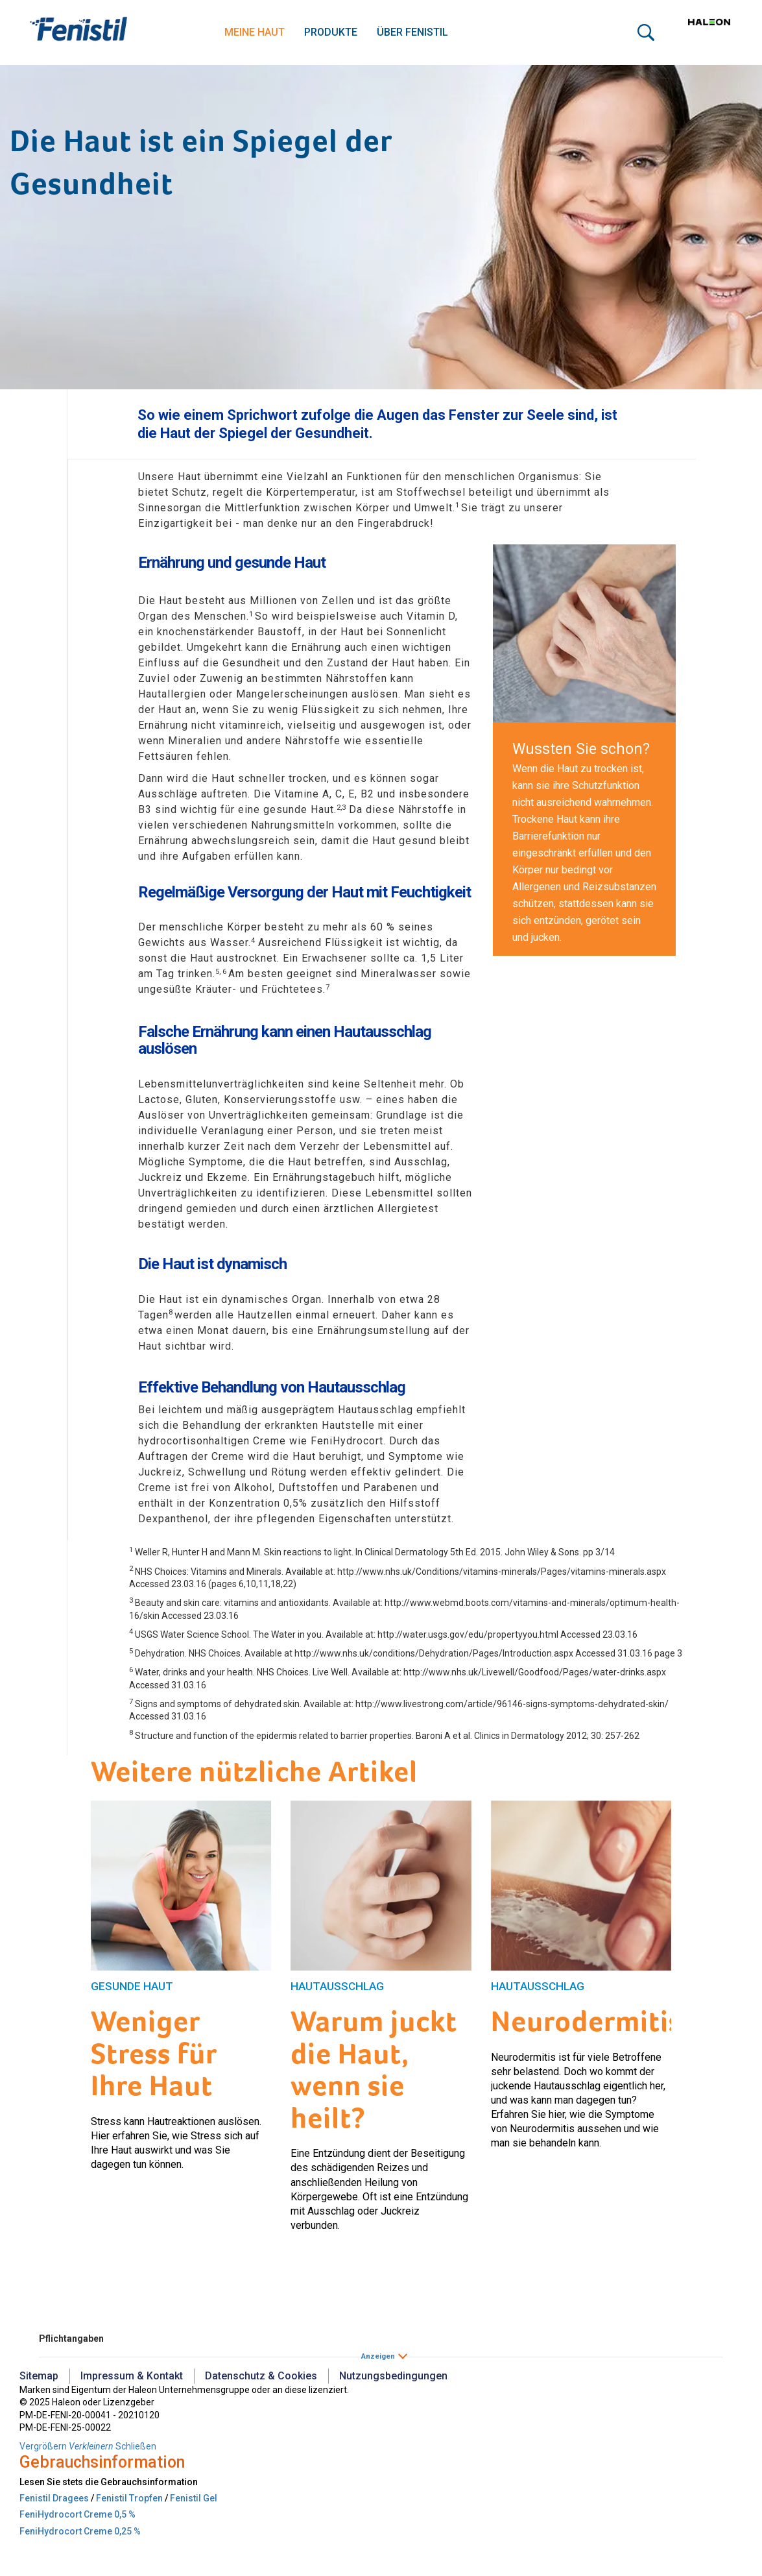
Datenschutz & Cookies (261, 2376)
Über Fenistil (412, 32)
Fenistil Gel (193, 2498)
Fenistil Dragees (54, 2498)
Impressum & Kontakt (131, 2376)
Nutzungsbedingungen (393, 2376)
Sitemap (38, 2376)
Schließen (135, 2446)
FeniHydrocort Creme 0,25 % (80, 2531)
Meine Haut (254, 32)
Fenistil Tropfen (129, 2498)
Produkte (330, 32)
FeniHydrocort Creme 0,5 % (77, 2514)
